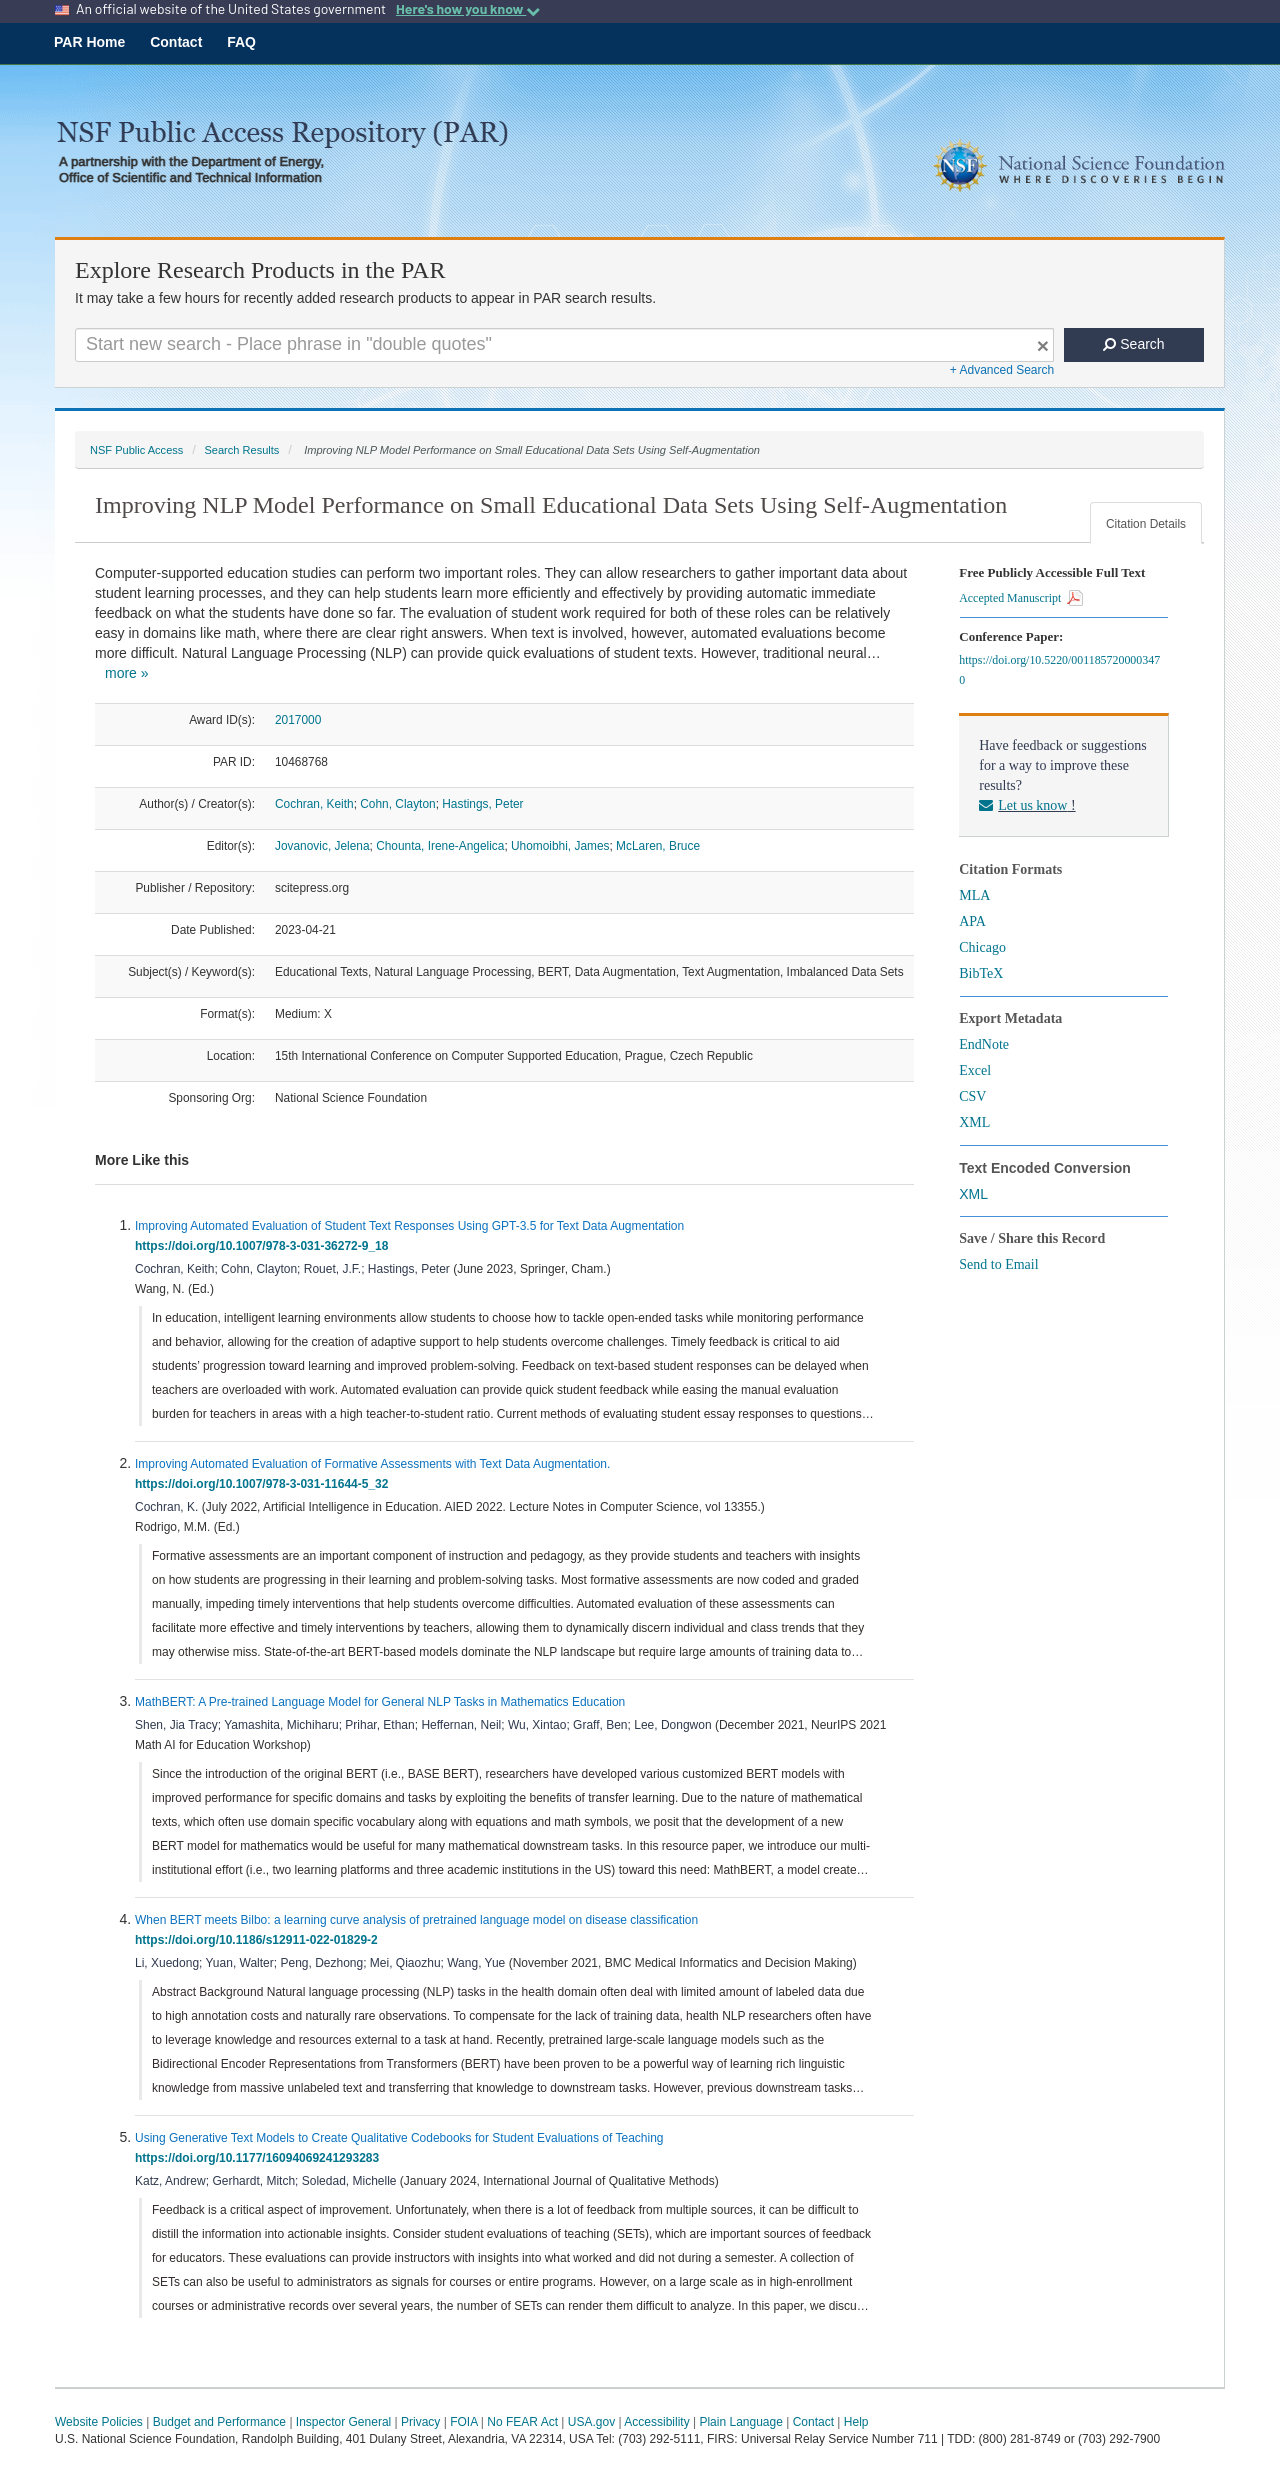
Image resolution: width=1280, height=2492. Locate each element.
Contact (176, 42)
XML (974, 1122)
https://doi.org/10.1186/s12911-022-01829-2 (259, 1940)
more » (127, 673)
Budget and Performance (219, 2422)
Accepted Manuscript (1021, 598)
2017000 (298, 720)
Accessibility (656, 2422)
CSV (972, 1096)
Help (856, 2422)
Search (1133, 344)
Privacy (420, 2422)
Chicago (982, 947)
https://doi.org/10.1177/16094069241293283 (260, 2158)
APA (972, 921)
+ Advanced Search (1002, 370)
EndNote (984, 1044)
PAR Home (89, 42)
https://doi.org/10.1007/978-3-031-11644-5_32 (265, 1484)
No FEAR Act (522, 2422)
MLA (974, 895)
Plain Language (740, 2422)
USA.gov (591, 2422)
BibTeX (981, 973)
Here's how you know (468, 9)
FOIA (463, 2422)
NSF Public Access (136, 450)
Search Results (241, 450)
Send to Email (998, 1264)
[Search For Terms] (564, 345)
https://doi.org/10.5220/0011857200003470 (1059, 670)
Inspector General (343, 2422)
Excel (975, 1070)
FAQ (241, 42)
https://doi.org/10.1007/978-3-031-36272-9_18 (265, 1246)
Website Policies (99, 2422)
